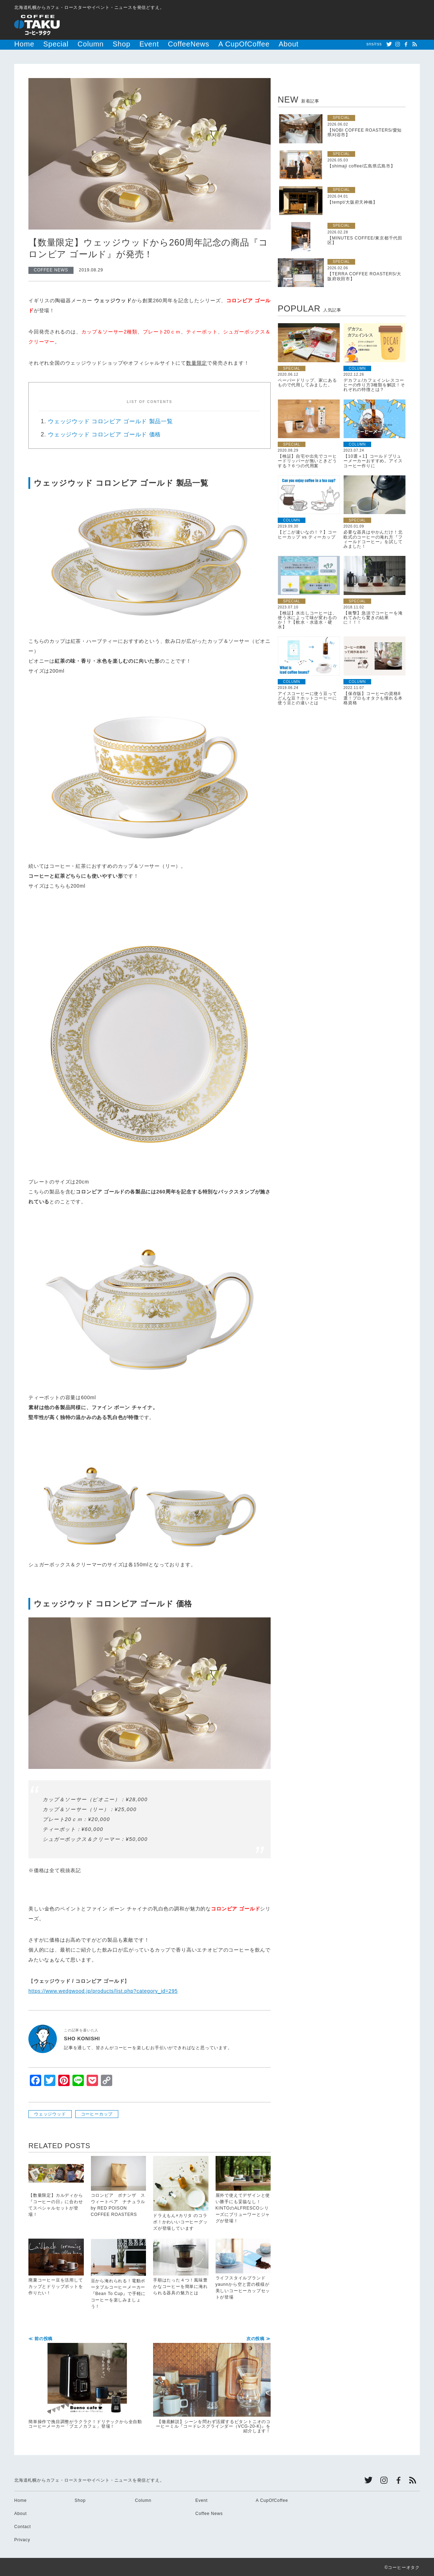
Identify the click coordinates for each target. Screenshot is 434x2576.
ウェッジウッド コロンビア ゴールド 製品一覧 (110, 420)
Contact (22, 2525)
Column (71, 44)
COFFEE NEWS (51, 268)
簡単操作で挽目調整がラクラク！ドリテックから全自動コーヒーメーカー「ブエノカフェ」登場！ (87, 2381)
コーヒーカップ (97, 2113)
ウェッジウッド (50, 2113)
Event (116, 44)
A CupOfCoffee (185, 44)
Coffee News (209, 2512)
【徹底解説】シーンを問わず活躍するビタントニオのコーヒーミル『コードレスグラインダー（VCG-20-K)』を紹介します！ (212, 2383)
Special (44, 44)
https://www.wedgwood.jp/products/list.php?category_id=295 (103, 1990)
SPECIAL (341, 116)
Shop (94, 44)
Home (20, 44)
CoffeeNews (145, 44)
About (217, 44)
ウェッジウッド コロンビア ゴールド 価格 (104, 433)
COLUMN (357, 367)
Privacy (22, 2539)
